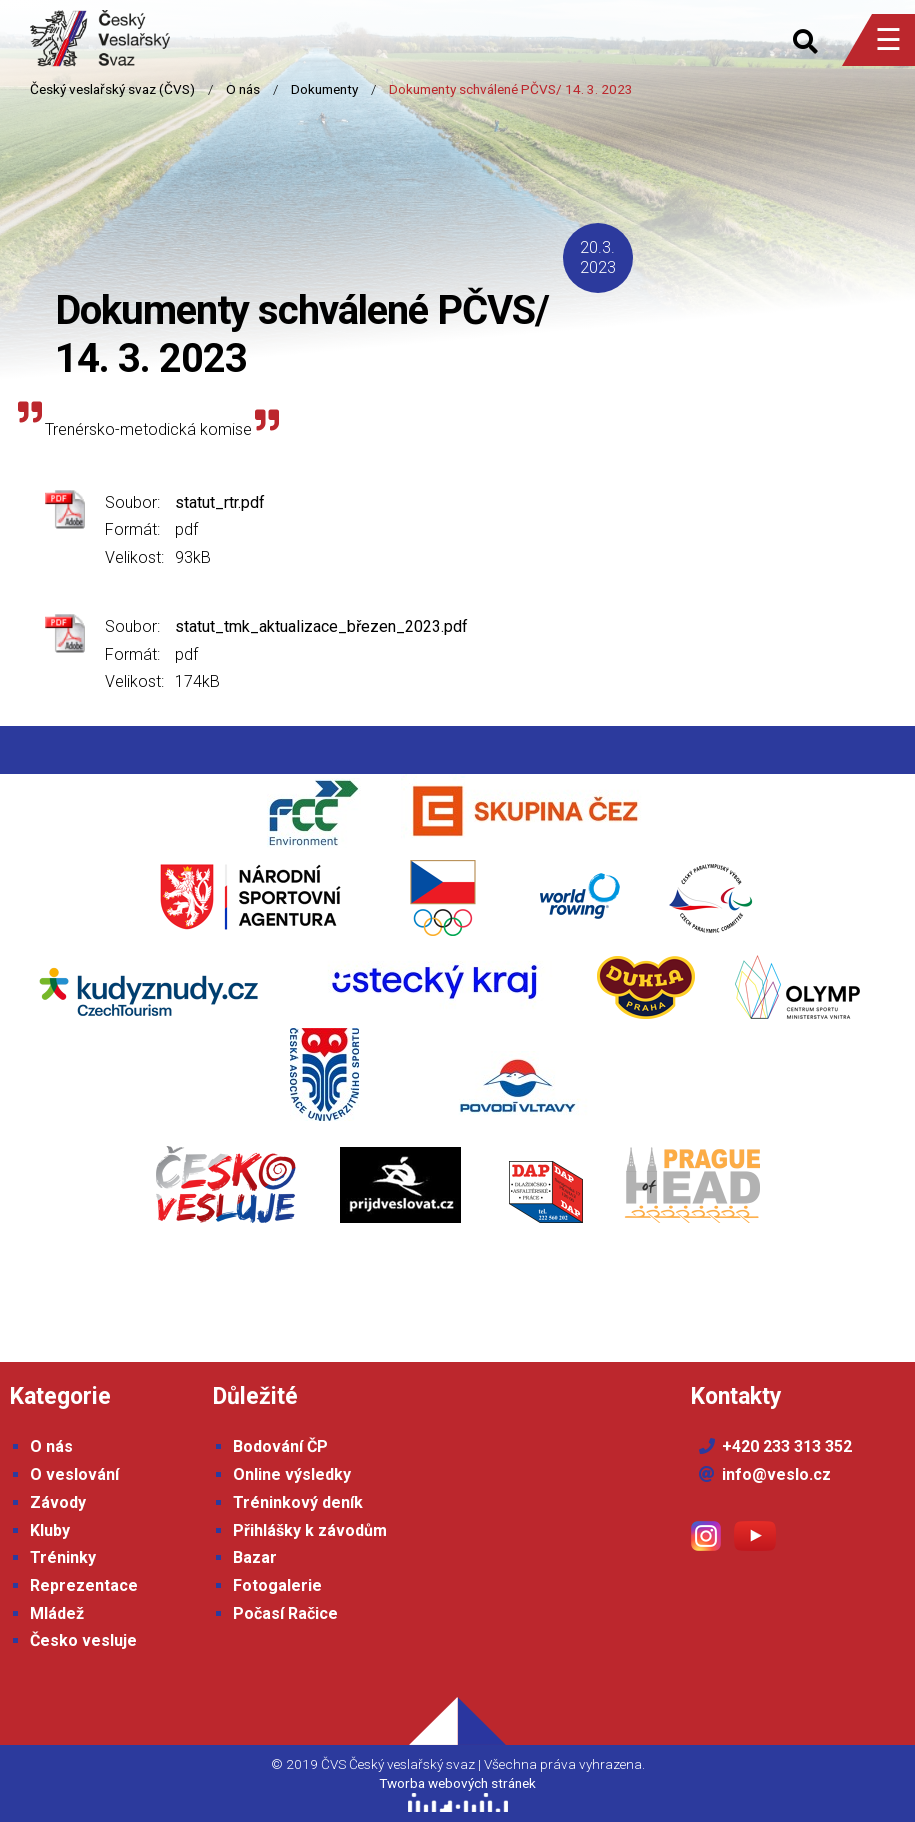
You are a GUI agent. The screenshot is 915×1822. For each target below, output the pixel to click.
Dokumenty (324, 89)
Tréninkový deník (298, 1502)
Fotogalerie (277, 1585)
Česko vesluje (83, 1640)
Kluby (50, 1530)
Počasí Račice (285, 1613)
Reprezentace (84, 1585)
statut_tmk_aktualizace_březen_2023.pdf (321, 626)
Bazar (255, 1557)
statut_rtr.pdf (220, 502)
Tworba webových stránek (457, 1783)
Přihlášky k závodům (310, 1530)
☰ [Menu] (888, 39)
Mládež (57, 1613)
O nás (243, 89)
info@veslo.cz (776, 1474)
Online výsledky (292, 1474)
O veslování (74, 1474)
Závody (58, 1502)
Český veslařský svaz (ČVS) (112, 89)
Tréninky (63, 1557)
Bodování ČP (280, 1446)
